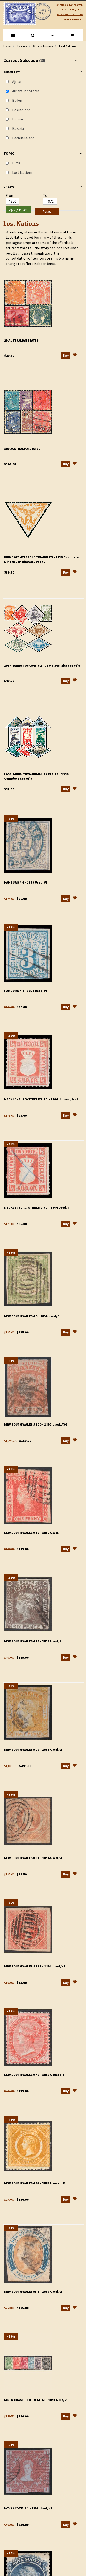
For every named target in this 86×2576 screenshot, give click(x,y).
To (45, 195)
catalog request (72, 9)
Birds (16, 163)
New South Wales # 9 (31, 1316)
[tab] (43, 135)
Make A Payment (73, 19)
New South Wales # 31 (33, 1858)
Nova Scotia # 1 (28, 2508)
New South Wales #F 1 (33, 2291)
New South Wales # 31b (34, 1966)
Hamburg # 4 (26, 882)
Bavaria (18, 128)
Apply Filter (18, 209)
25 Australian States (21, 340)
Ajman (17, 81)
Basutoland (21, 109)
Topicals (22, 46)
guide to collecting (70, 14)
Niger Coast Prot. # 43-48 (36, 2400)
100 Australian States (22, 449)
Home (7, 46)
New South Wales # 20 (33, 1749)
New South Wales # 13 (32, 1533)
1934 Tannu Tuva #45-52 (42, 666)
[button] (75, 355)
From (10, 195)
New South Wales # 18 (32, 1641)
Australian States (25, 91)
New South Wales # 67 (34, 2183)
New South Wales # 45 (34, 2075)
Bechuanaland (23, 138)
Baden (17, 100)
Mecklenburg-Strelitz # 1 (41, 1099)
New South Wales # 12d (35, 1424)
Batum (17, 119)
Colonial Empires (43, 46)
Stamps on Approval (69, 4)
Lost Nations (22, 172)
